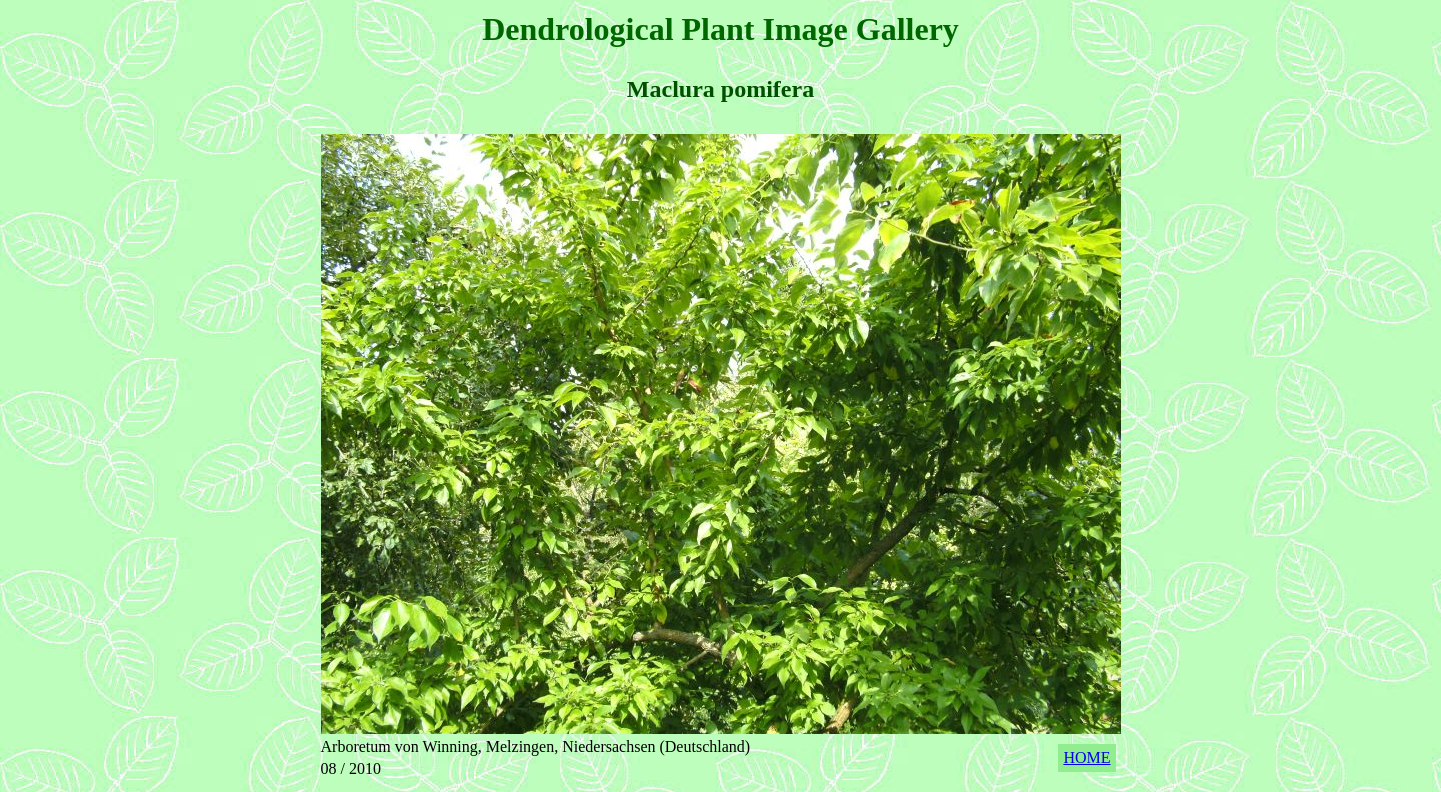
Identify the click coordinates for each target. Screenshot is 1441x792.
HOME (1086, 757)
